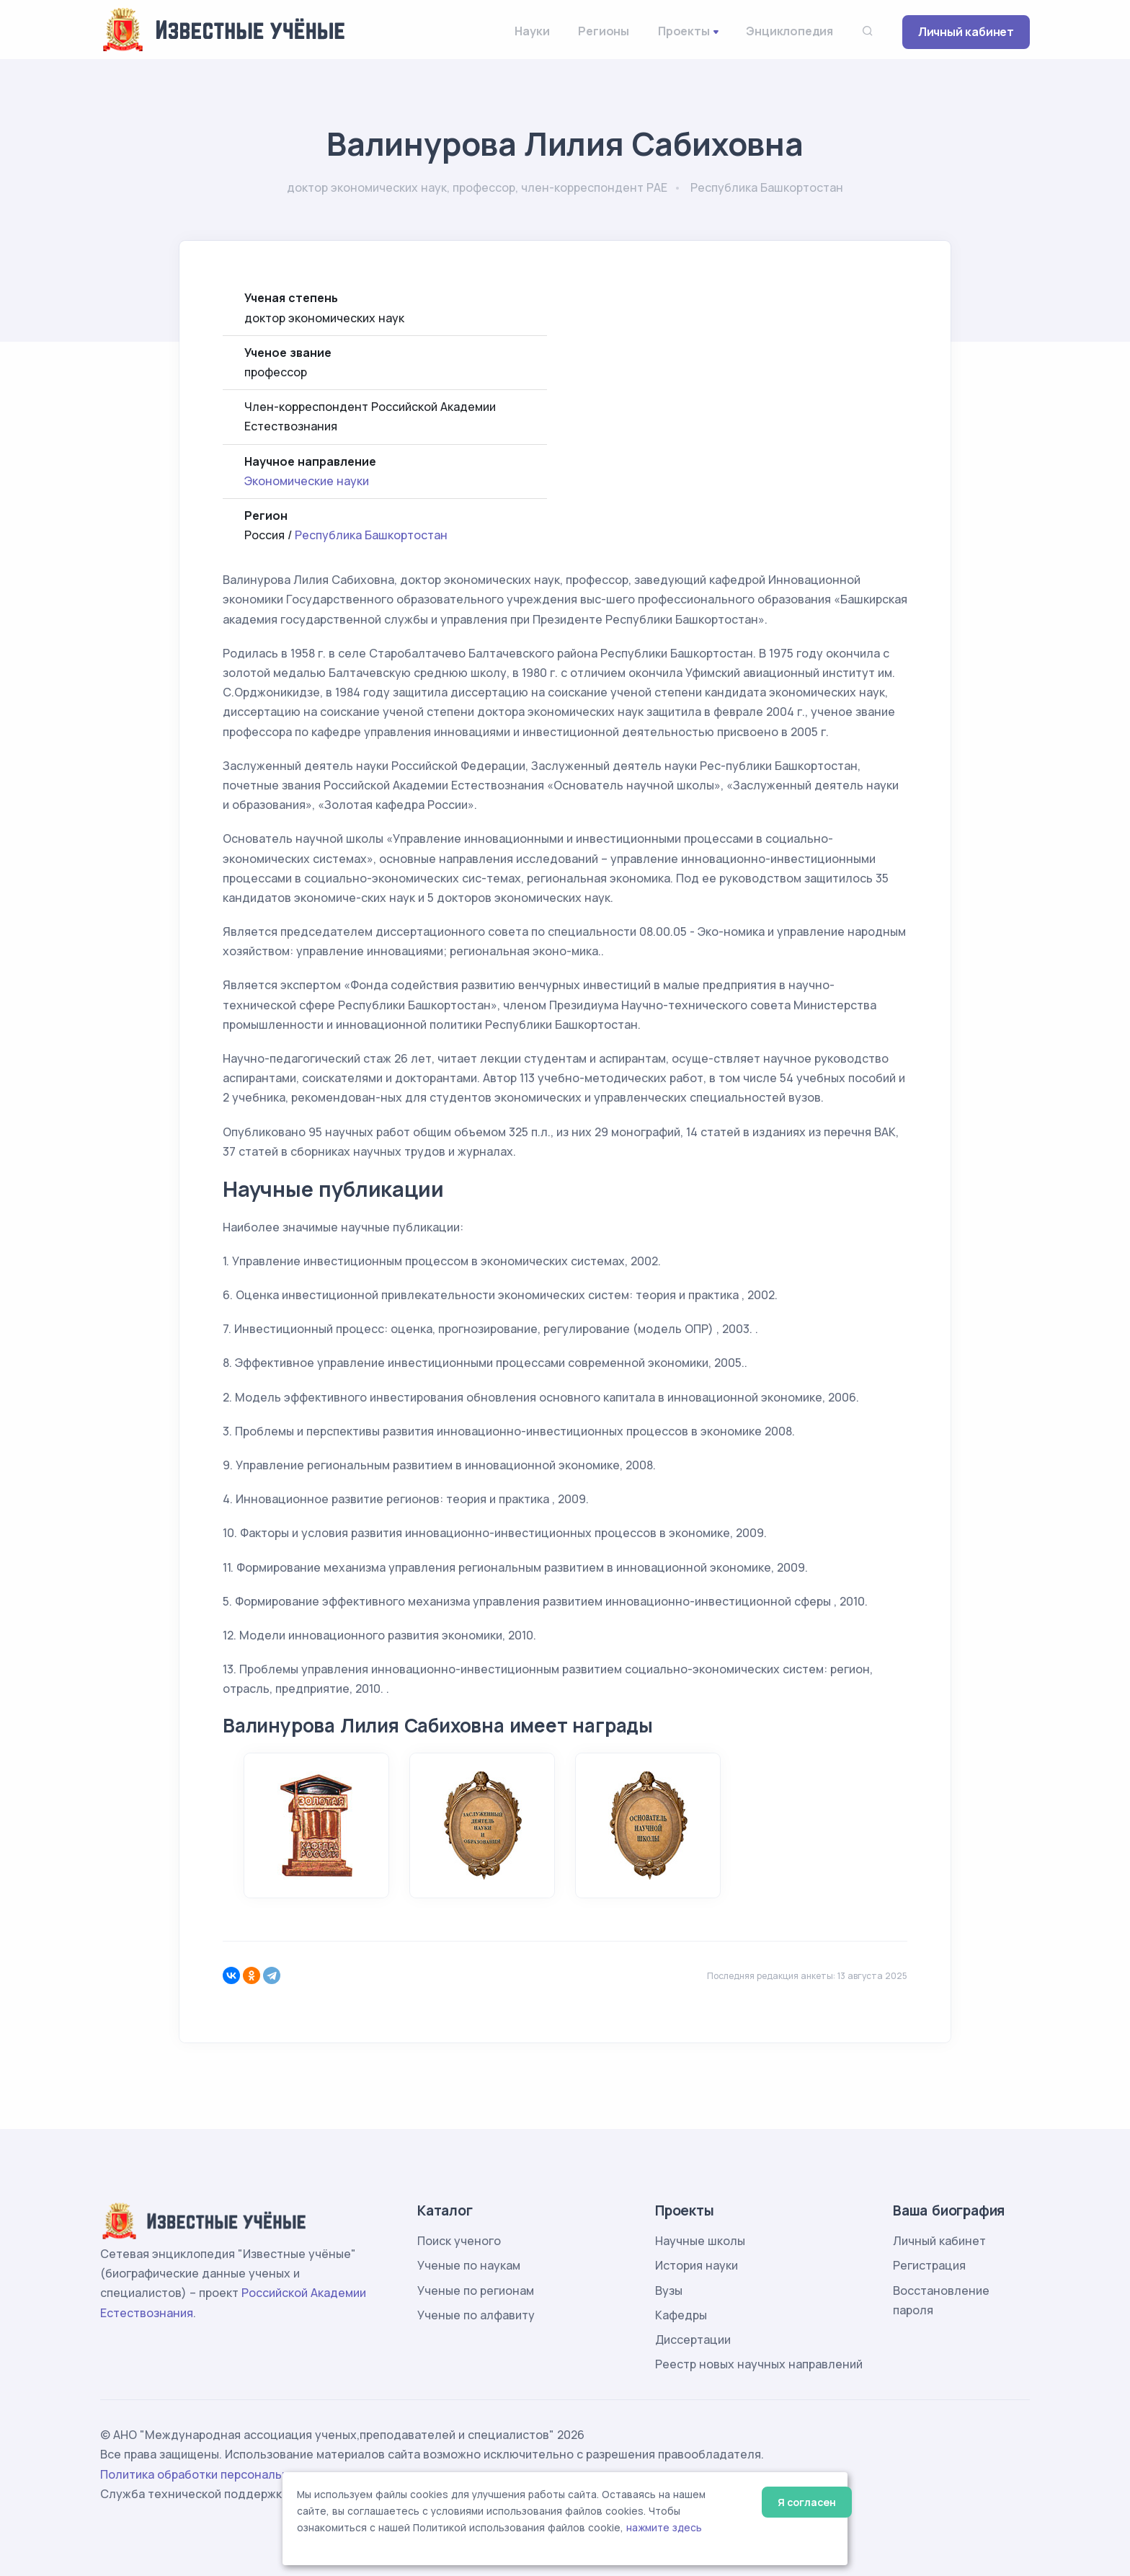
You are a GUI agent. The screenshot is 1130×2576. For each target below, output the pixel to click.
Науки (532, 31)
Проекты (684, 31)
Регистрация (929, 2265)
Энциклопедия (789, 31)
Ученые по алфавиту (476, 2315)
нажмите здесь (664, 2527)
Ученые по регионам (475, 2290)
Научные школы (700, 2241)
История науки (696, 2265)
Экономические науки (306, 481)
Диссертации (693, 2339)
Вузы (668, 2290)
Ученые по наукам (468, 2265)
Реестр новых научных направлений (759, 2364)
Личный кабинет (966, 32)
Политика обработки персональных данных (225, 2474)
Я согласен (807, 2502)
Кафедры (681, 2315)
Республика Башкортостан (371, 535)
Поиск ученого (459, 2241)
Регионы (603, 31)
